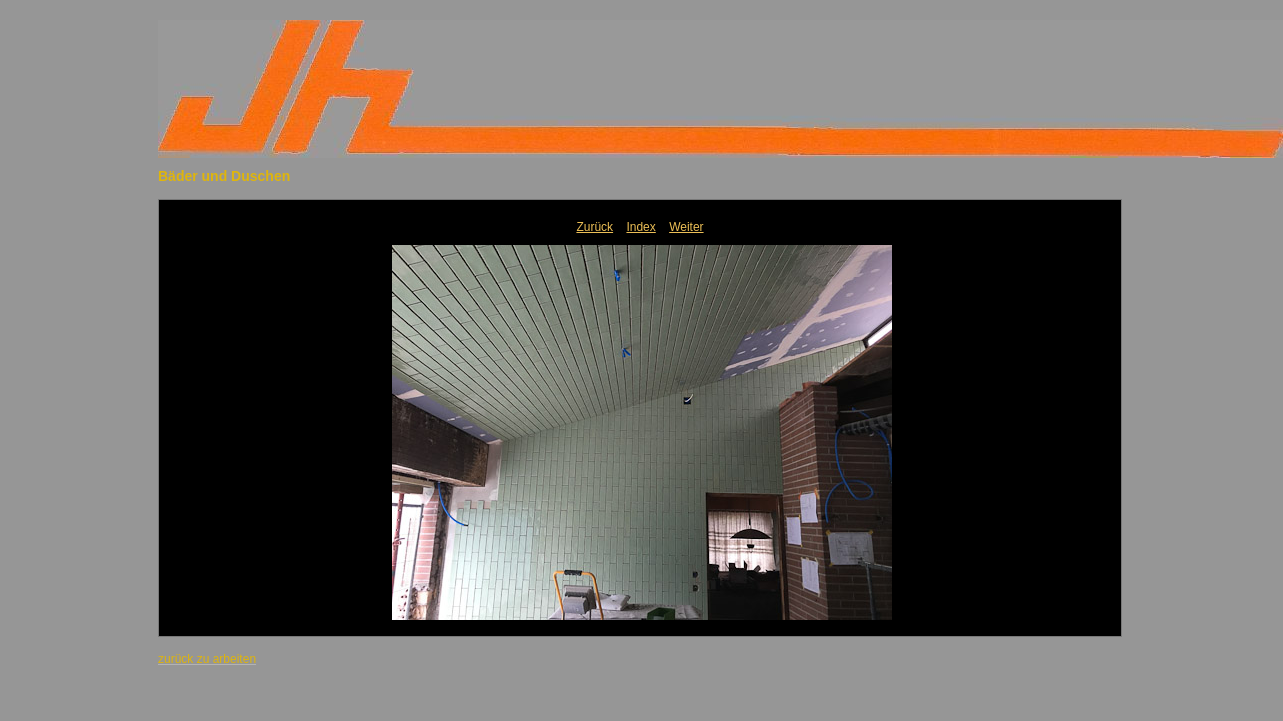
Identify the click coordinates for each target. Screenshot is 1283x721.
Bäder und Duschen (224, 176)
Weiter (686, 227)
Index (640, 227)
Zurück (594, 227)
